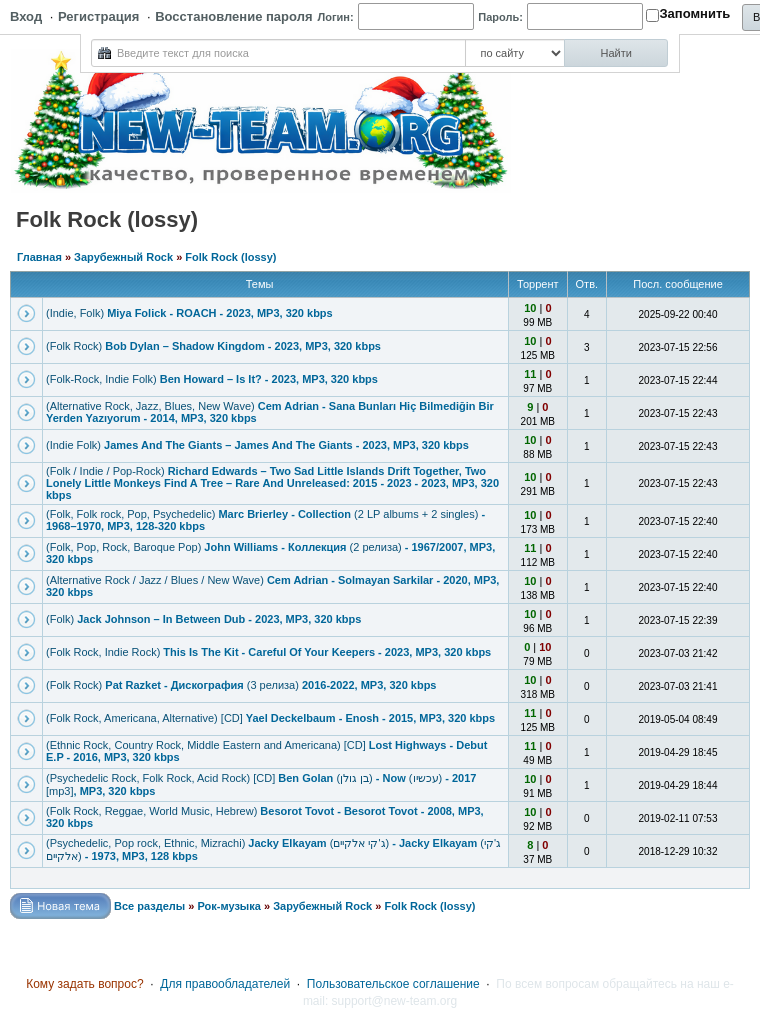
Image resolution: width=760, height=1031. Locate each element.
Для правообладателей (225, 984)
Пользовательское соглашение (393, 984)
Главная (39, 257)
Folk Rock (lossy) (230, 257)
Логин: (336, 17)
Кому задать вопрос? (85, 984)
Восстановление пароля (233, 16)
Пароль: (500, 17)
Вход (26, 16)
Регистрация (98, 16)
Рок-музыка (228, 906)
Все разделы (149, 906)
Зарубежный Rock (123, 257)
